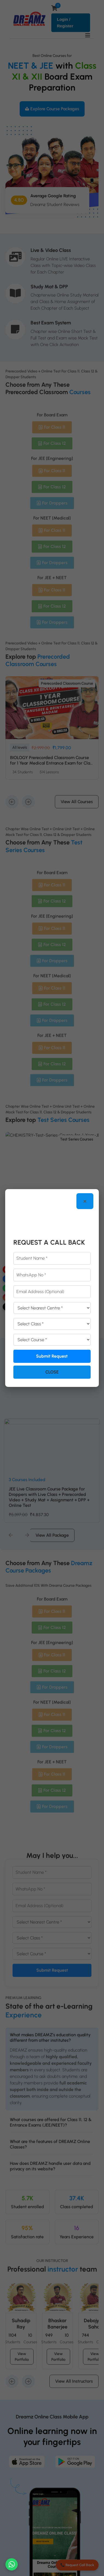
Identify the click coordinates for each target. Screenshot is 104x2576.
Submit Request (52, 1356)
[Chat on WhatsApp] (11, 2564)
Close (52, 1372)
